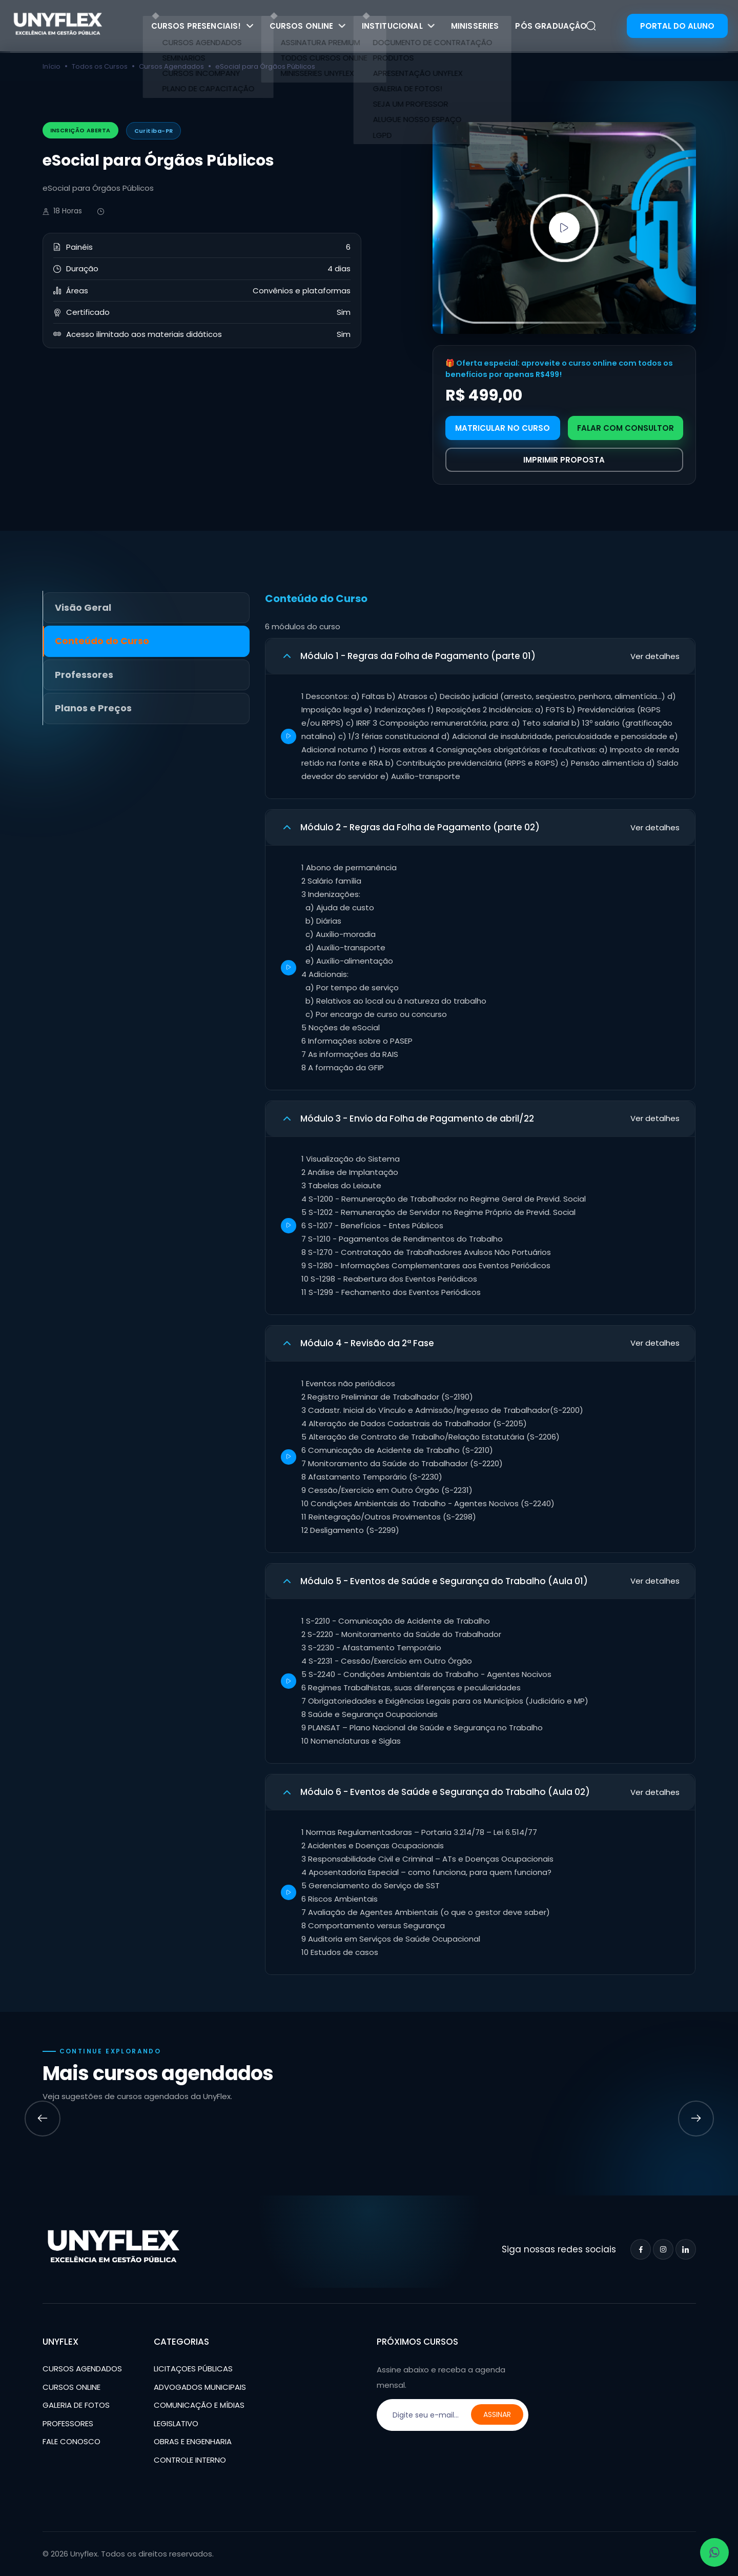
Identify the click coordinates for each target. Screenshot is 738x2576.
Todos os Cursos (100, 66)
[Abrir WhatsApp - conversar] (714, 2552)
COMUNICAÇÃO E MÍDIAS (199, 2405)
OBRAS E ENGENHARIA (193, 2441)
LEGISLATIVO (176, 2423)
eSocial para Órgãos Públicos (265, 66)
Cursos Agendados (171, 66)
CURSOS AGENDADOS (82, 2368)
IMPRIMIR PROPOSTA (564, 459)
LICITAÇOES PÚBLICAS (193, 2368)
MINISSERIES (475, 26)
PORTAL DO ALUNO (677, 26)
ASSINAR (497, 2414)
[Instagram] (663, 2249)
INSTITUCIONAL (398, 26)
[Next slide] (696, 2118)
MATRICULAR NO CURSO (502, 428)
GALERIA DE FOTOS (76, 2405)
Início (51, 66)
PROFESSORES (68, 2423)
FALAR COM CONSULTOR (625, 428)
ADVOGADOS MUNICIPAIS (200, 2387)
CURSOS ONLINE (307, 26)
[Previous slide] (42, 2118)
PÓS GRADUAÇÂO (551, 26)
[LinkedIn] (685, 2249)
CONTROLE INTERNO (190, 2459)
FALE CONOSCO (71, 2441)
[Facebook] (640, 2249)
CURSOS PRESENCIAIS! (202, 26)
